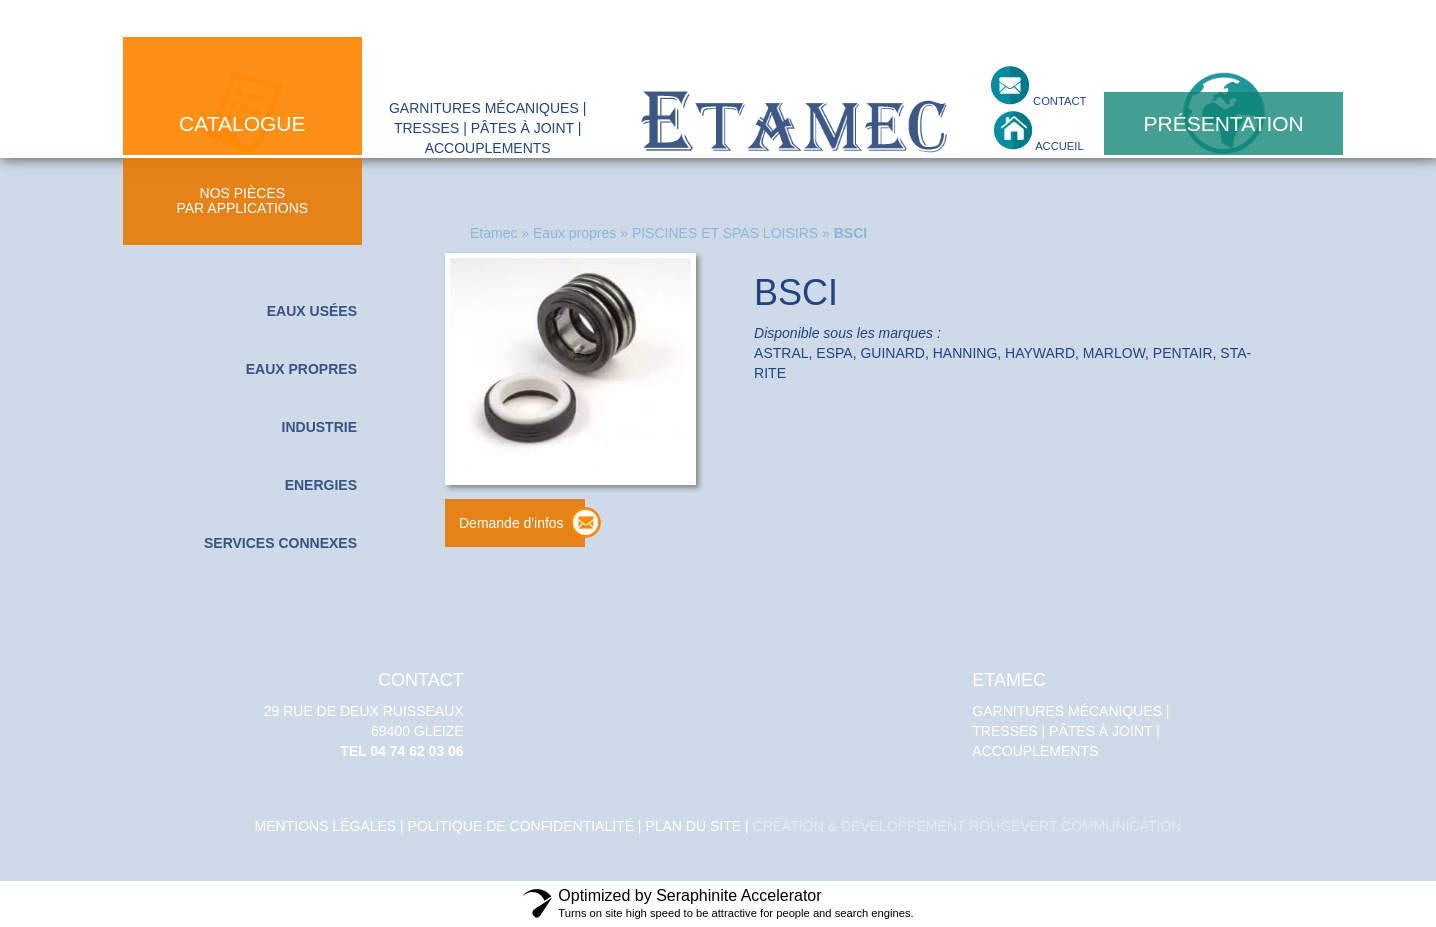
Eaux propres (301, 369)
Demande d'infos (511, 523)
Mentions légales (326, 826)
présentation (1224, 123)
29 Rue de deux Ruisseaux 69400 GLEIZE (358, 715)
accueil (1058, 146)
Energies (321, 485)
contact (1058, 101)
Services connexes (280, 543)
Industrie (319, 427)
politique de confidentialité (521, 826)
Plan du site (693, 826)
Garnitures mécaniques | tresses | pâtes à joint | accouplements (1076, 715)
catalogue (242, 123)
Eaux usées (312, 311)
